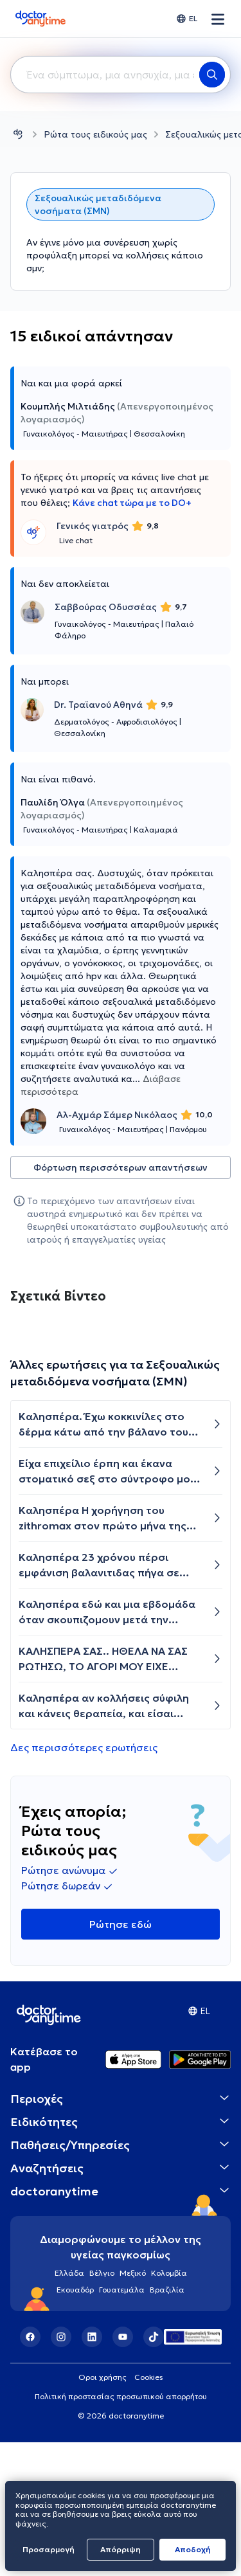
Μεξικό (133, 2406)
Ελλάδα (69, 2406)
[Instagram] (61, 2470)
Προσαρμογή (48, 2549)
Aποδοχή (193, 2549)
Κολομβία (169, 2406)
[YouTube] (122, 2470)
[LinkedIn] (92, 2470)
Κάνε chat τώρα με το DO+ (132, 503)
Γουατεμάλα (122, 2423)
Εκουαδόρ (75, 2423)
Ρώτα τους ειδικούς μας (95, 134)
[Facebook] (30, 2470)
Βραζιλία (167, 2423)
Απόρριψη (120, 2549)
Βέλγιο (101, 2406)
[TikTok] (153, 2470)
